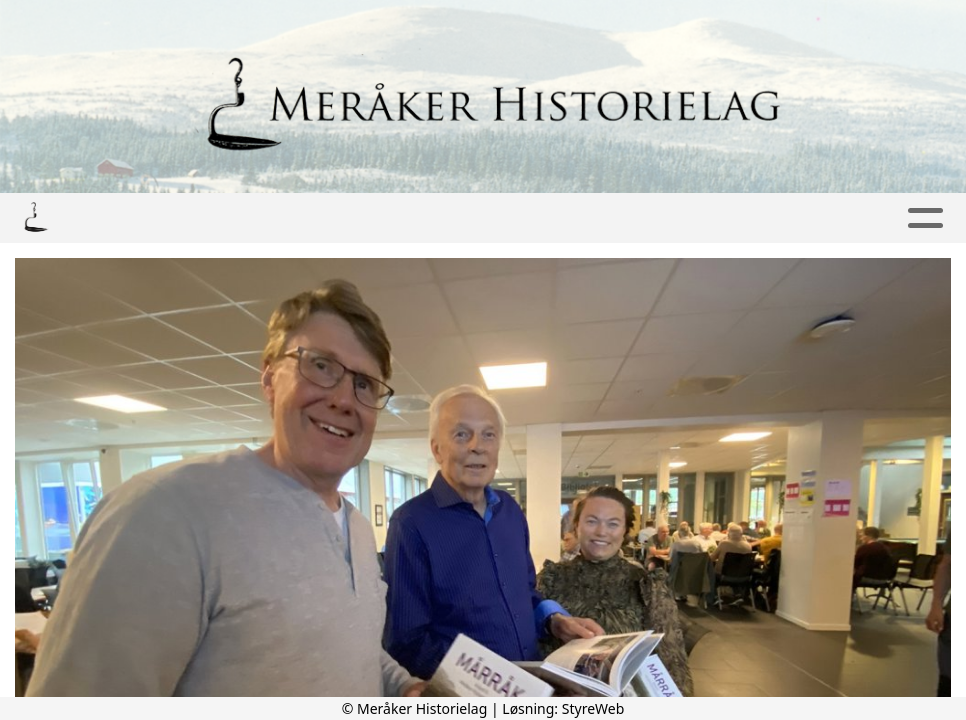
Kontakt (673, 218)
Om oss (792, 218)
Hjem (108, 218)
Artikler (560, 218)
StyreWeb (593, 708)
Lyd (184, 218)
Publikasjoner (421, 218)
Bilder (279, 218)
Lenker (893, 218)
